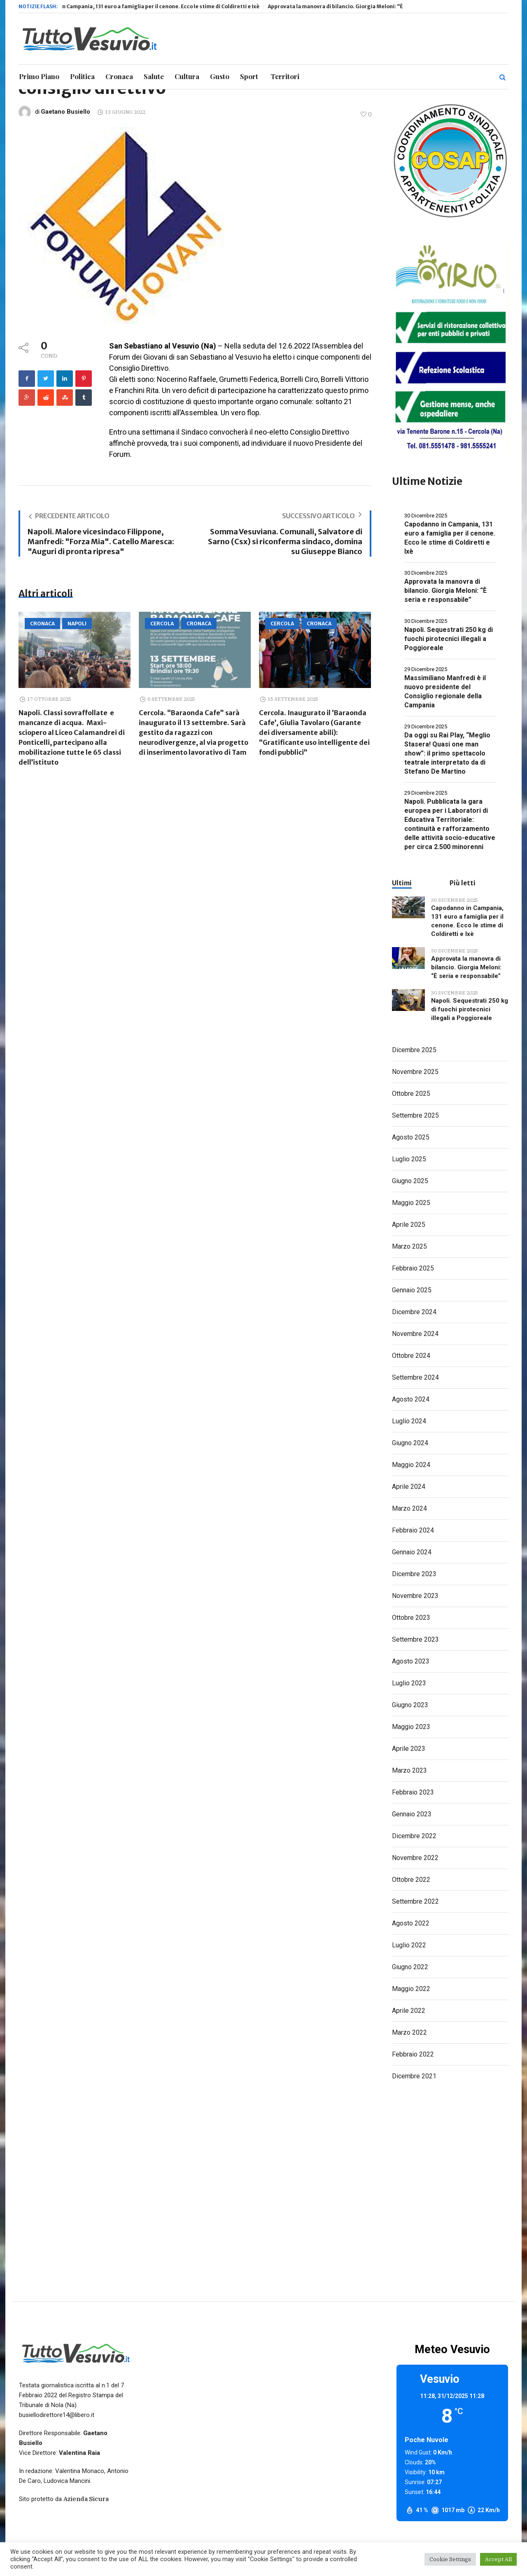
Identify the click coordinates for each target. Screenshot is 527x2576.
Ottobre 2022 (411, 1879)
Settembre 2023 (415, 1639)
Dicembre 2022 (414, 1836)
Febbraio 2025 (413, 1268)
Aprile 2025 (408, 1224)
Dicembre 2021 (414, 2076)
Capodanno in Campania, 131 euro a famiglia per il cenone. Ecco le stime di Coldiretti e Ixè (176, 6)
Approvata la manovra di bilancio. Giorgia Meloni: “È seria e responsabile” (396, 6)
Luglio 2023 (409, 1683)
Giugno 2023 (410, 1705)
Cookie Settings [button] (450, 2559)
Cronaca (42, 623)
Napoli (77, 623)
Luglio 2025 (409, 1159)
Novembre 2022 (415, 1858)
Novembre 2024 (415, 1334)
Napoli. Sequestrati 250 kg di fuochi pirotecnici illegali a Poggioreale (448, 639)
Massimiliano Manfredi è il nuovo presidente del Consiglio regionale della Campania (445, 691)
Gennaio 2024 (411, 1552)
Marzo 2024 (409, 1508)
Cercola (162, 623)
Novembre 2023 (415, 1596)
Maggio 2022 (411, 1989)
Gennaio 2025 (411, 1290)
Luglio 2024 (409, 1421)
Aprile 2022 (408, 2010)
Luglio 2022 (409, 1945)
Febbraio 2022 (413, 2054)
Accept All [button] (498, 2559)
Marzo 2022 (409, 2032)
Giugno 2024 (410, 1443)
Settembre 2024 (415, 1377)
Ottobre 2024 (411, 1355)
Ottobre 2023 (411, 1617)
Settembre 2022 (415, 1901)
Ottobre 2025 (411, 1093)
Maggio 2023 (411, 1727)
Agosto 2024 (410, 1399)
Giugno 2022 (410, 1967)
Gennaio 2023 (411, 1814)
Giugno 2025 (410, 1181)
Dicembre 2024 (414, 1312)
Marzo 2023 (409, 1770)
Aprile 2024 (408, 1486)
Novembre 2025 (415, 1072)
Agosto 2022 (410, 1923)
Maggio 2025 (411, 1203)
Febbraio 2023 (413, 1792)
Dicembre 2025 (414, 1050)
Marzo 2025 (409, 1246)
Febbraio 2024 (413, 1530)
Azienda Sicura (86, 2499)
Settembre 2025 (415, 1115)
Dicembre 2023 (414, 1574)
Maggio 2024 (411, 1465)
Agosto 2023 (410, 1661)
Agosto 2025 (410, 1137)
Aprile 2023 (408, 1748)
